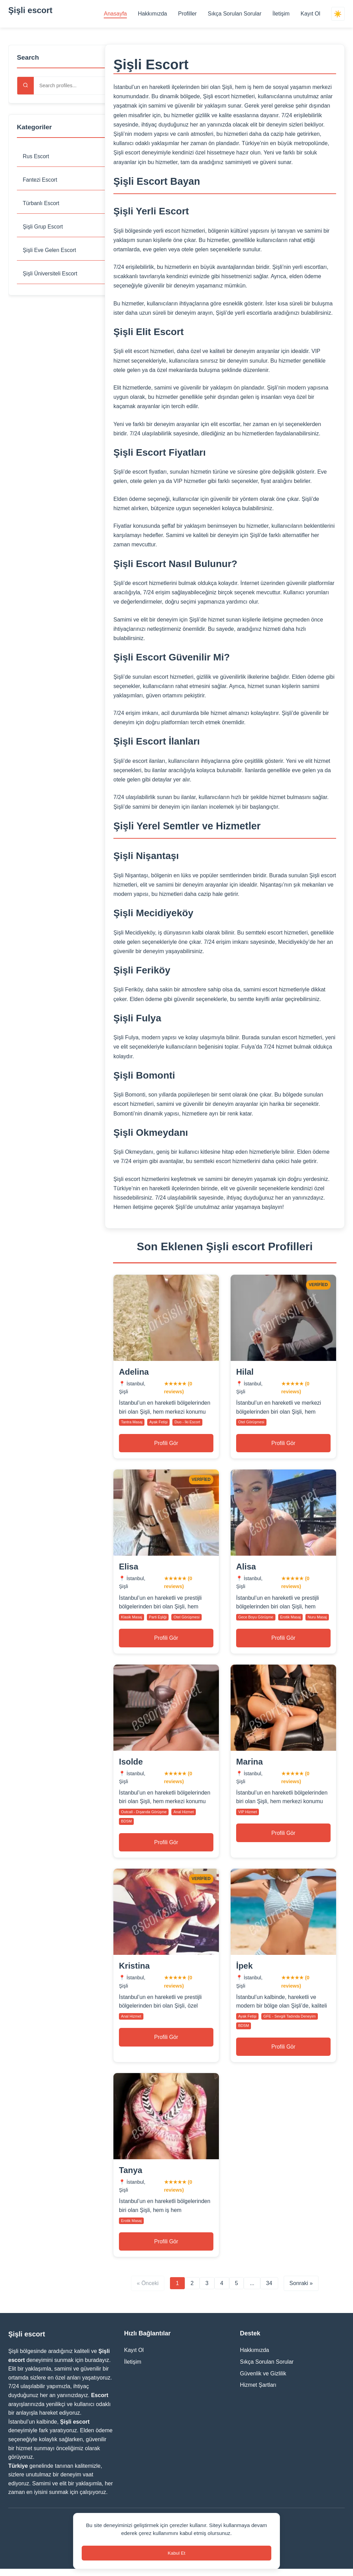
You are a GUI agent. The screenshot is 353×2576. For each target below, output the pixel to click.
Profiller (187, 14)
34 (269, 2290)
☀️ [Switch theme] (338, 14)
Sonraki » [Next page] (301, 2290)
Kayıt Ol (310, 14)
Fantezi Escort (40, 180)
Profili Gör (166, 1444)
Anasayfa (115, 14)
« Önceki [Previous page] (148, 2290)
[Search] (25, 85)
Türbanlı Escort (41, 203)
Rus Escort (36, 156)
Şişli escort (30, 10)
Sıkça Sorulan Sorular (234, 14)
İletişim (280, 14)
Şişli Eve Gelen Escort (50, 251)
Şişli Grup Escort (43, 227)
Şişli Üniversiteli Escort (51, 274)
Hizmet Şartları (258, 2392)
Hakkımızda (152, 14)
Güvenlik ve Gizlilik (263, 2380)
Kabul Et (176, 2552)
